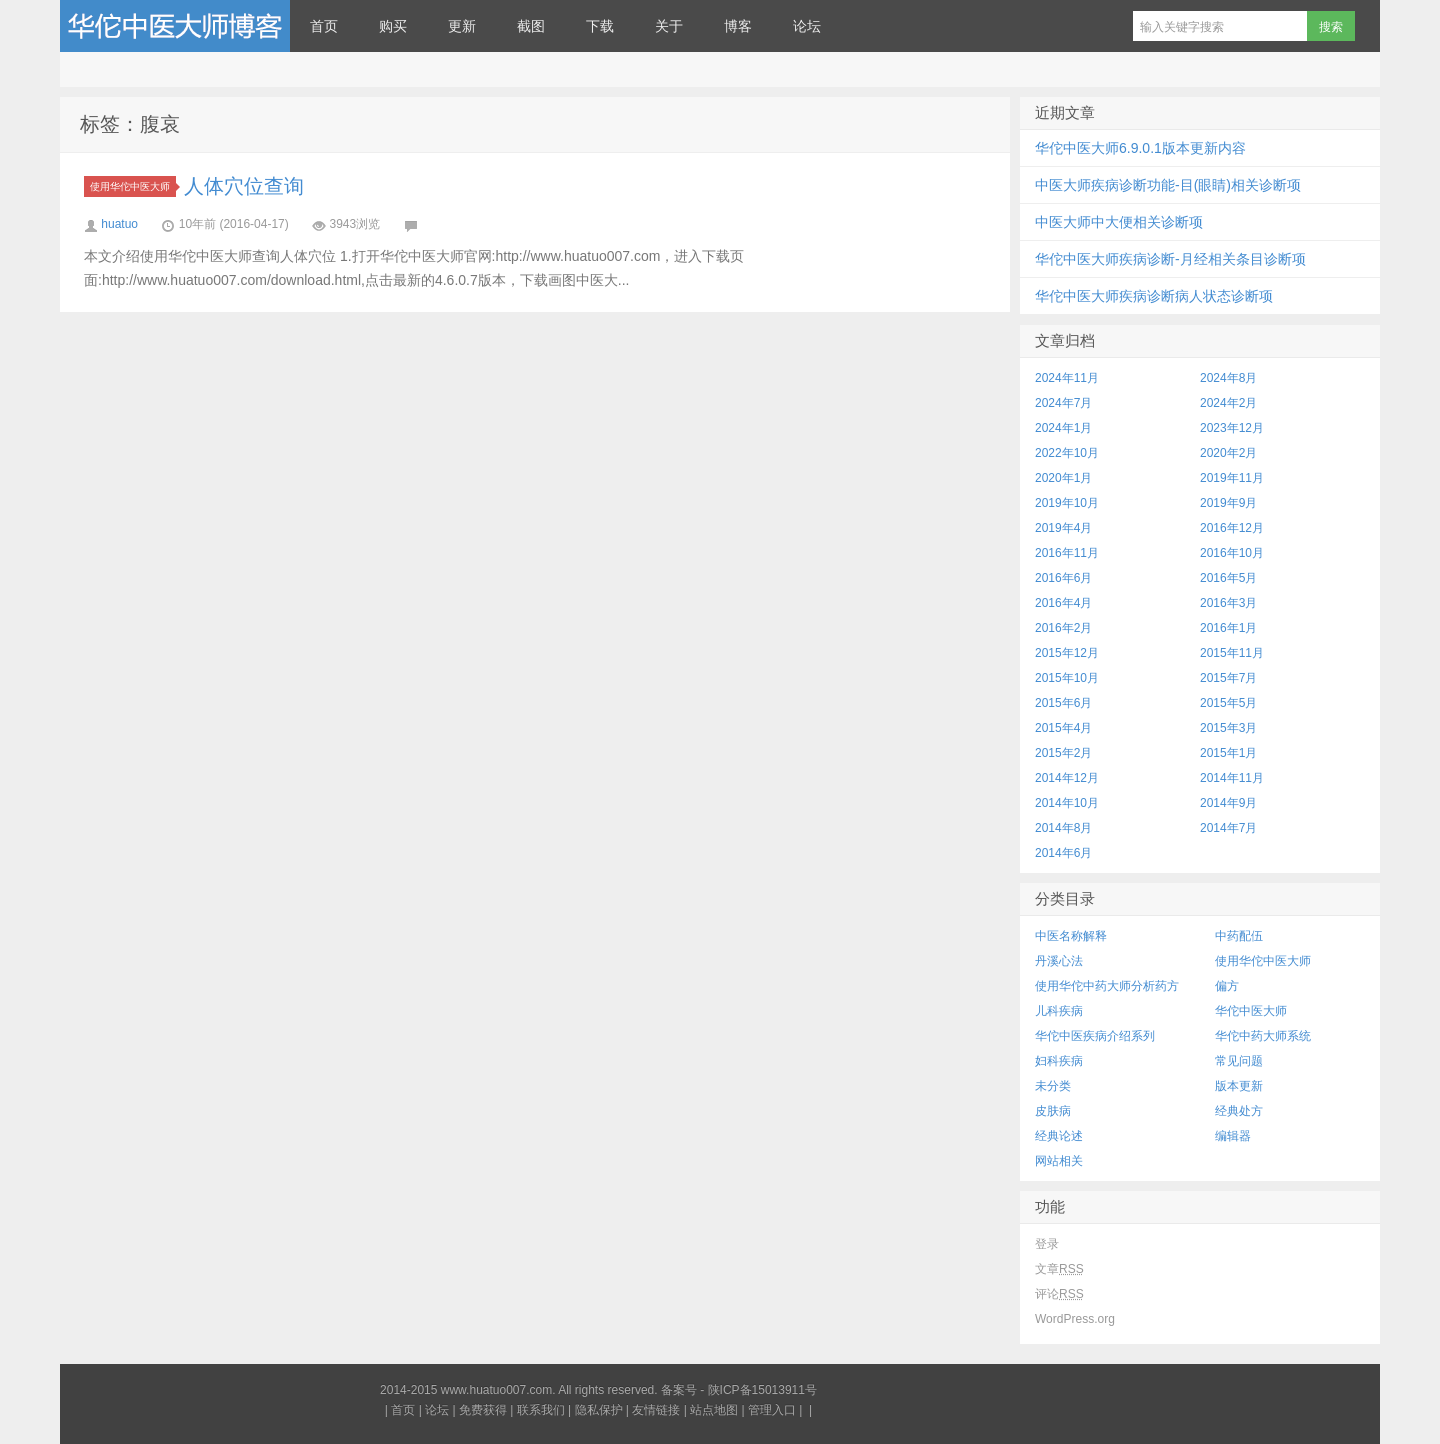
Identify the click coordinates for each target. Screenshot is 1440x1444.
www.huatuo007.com (496, 1390)
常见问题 (1239, 1061)
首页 (324, 26)
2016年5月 (1228, 578)
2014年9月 (1228, 803)
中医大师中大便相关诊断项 (1119, 222)
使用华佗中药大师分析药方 (1107, 986)
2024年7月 (1063, 403)
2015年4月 (1063, 728)
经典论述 (1059, 1136)
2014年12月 (1067, 778)
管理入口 (772, 1410)
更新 (462, 26)
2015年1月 (1228, 753)
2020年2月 (1228, 453)
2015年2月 (1063, 753)
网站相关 (1059, 1161)
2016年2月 (1063, 628)
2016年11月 (1067, 553)
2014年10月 (1067, 803)
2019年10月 (1067, 503)
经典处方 (1239, 1111)
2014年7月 (1228, 828)
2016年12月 (1232, 528)
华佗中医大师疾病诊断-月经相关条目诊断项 (1170, 259)
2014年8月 (1063, 828)
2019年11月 (1232, 478)
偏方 (1227, 986)
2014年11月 (1232, 778)
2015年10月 (1067, 678)
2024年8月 (1228, 378)
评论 (1059, 1294)
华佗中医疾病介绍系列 (1095, 1036)
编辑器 (1233, 1136)
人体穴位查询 (244, 186)
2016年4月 (1063, 603)
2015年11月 (1232, 653)
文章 (1059, 1269)
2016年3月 (1228, 603)
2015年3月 (1228, 728)
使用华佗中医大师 (133, 186)
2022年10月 (1067, 453)
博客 (738, 26)
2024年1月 (1063, 428)
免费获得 (483, 1410)
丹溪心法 (1059, 961)
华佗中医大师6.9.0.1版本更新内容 (1140, 148)
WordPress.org (1075, 1319)
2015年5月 (1228, 703)
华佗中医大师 (1251, 1011)
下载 (600, 26)
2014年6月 (1063, 853)
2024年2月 (1228, 403)
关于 (669, 26)
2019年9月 (1228, 503)
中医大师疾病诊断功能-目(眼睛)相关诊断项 (1168, 185)
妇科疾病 (1059, 1061)
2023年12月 (1232, 428)
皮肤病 (1053, 1111)
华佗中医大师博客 (175, 26)
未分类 (1053, 1086)
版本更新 (1239, 1086)
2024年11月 (1067, 378)
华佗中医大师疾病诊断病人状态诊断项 (1154, 296)
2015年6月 (1063, 703)
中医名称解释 (1071, 936)
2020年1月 (1063, 478)
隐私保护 (599, 1410)
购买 (393, 26)
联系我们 (541, 1410)
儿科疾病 (1059, 1011)
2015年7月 (1228, 678)
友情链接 (656, 1410)
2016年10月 (1232, 553)
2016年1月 (1228, 628)
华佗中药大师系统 (1263, 1036)
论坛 (807, 26)
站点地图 (714, 1410)
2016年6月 (1063, 578)
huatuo (119, 224)
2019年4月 (1063, 528)
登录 (1047, 1244)
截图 (531, 26)
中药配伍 (1239, 936)
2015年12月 (1067, 653)
